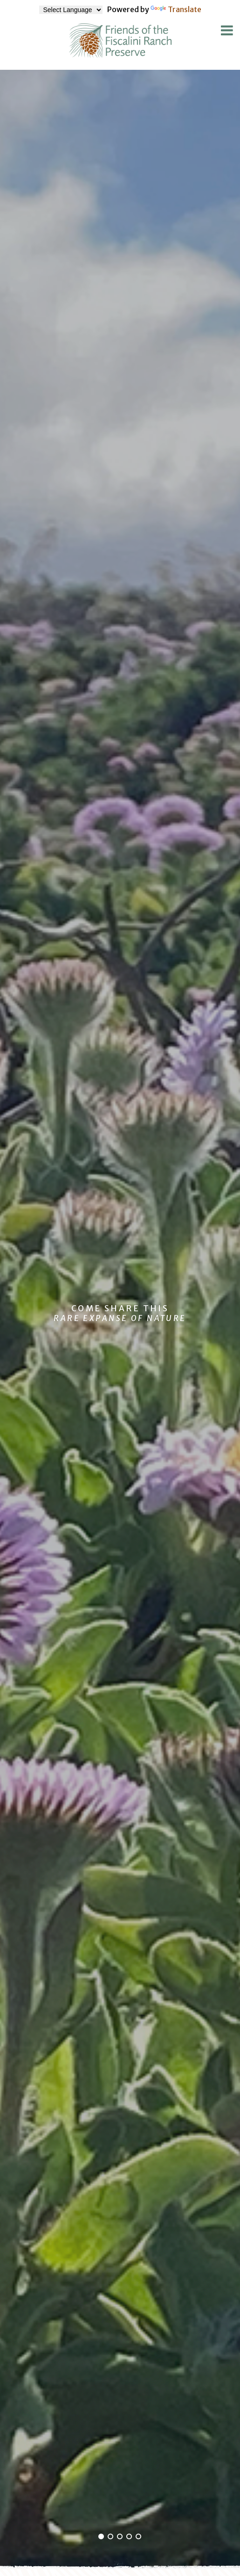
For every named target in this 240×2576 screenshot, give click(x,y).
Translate (176, 9)
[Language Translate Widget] (71, 10)
